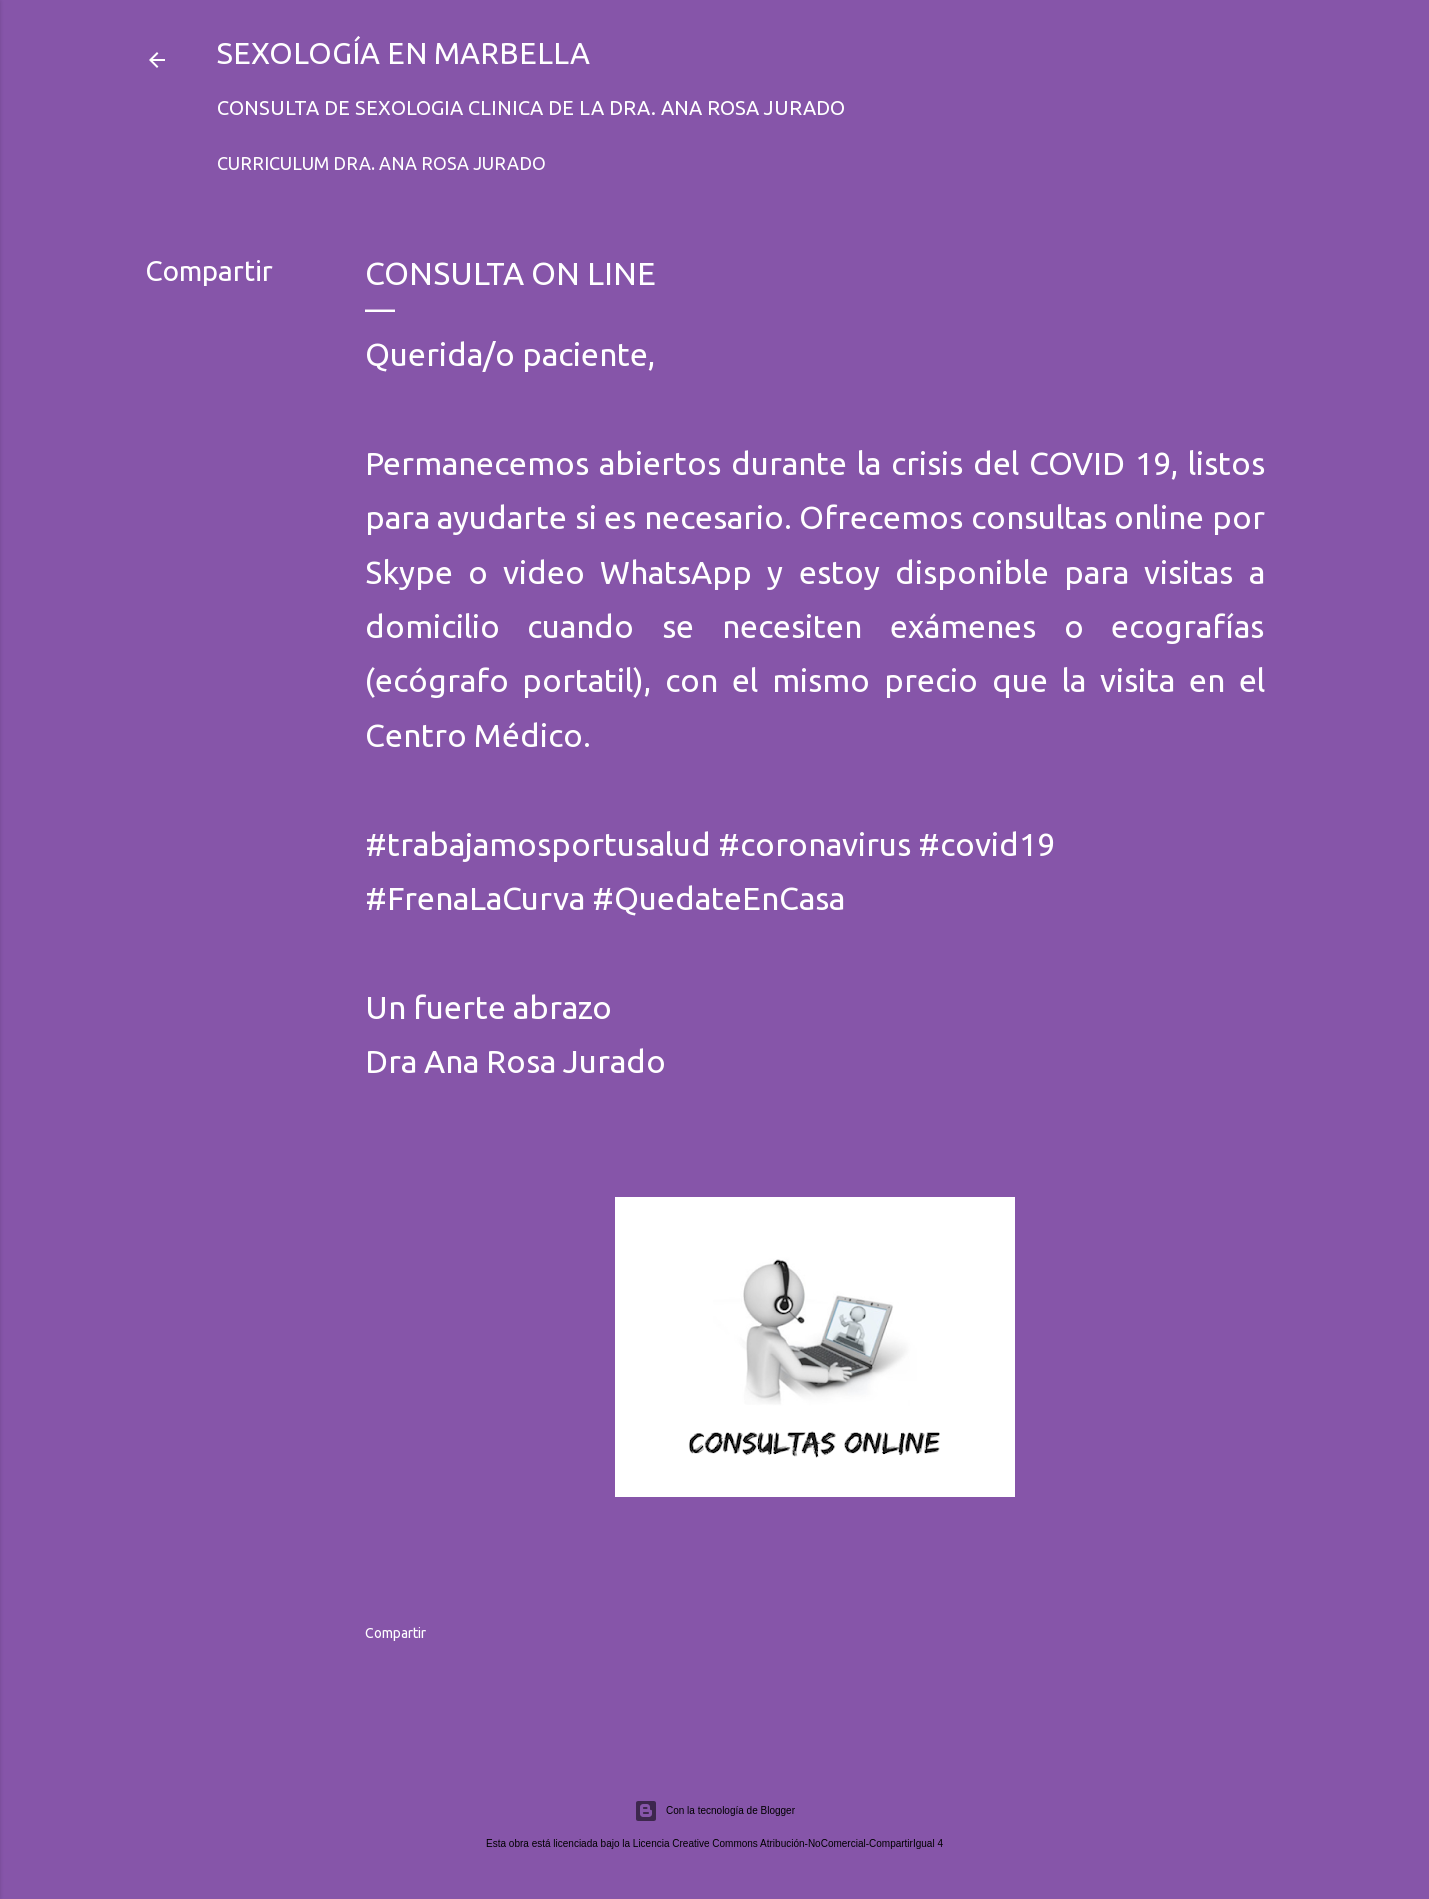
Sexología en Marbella (403, 53)
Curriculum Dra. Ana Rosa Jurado (381, 163)
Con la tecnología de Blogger (714, 1811)
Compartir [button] (209, 270)
